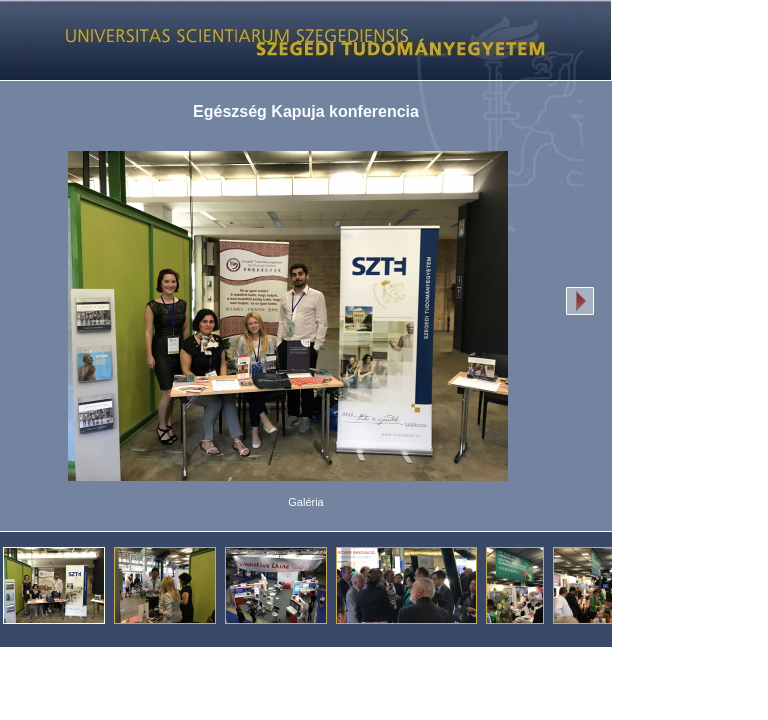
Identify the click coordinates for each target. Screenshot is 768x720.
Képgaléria (298, 40)
